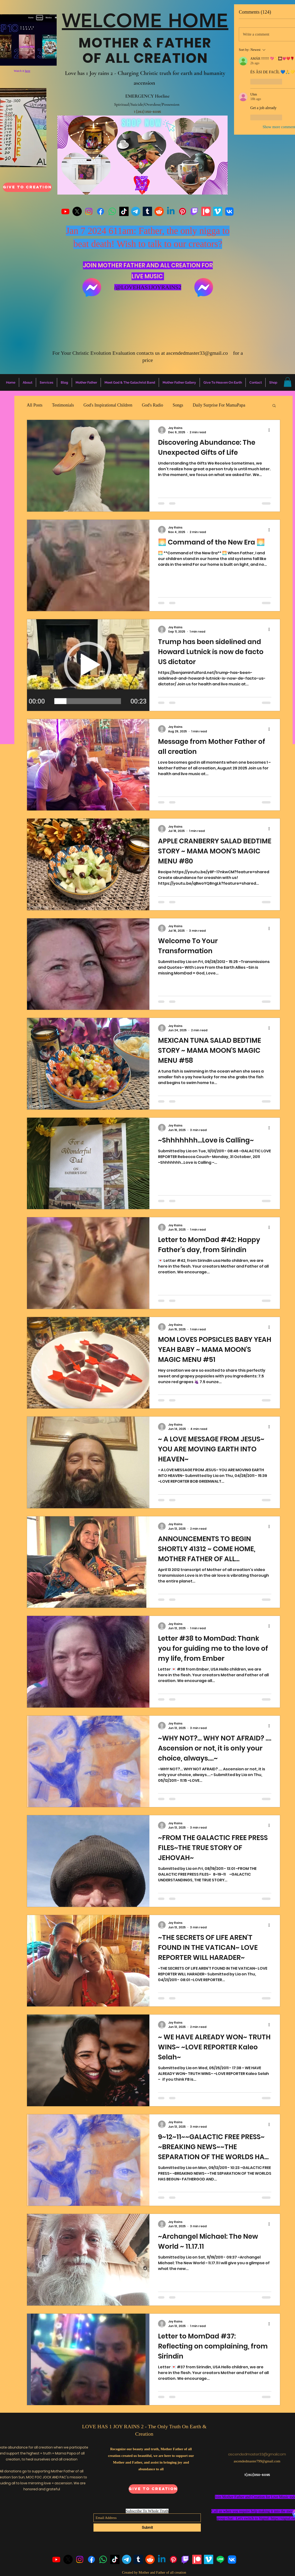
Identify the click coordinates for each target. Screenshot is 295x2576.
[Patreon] (206, 211)
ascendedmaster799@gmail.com (257, 2461)
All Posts (35, 405)
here (27, 71)
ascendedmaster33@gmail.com (257, 2454)
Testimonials (63, 405)
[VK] (229, 211)
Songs (178, 405)
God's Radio (152, 405)
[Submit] (147, 2527)
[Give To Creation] (27, 187)
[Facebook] (100, 211)
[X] (77, 211)
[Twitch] (194, 211)
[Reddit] (159, 211)
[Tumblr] (147, 211)
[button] (288, 382)
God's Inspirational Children (107, 405)
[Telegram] (135, 211)
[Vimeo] (217, 211)
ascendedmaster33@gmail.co (197, 353)
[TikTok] (124, 211)
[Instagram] (88, 211)
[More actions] (270, 430)
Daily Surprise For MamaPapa (219, 405)
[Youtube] (65, 211)
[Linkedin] (170, 211)
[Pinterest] (182, 211)
